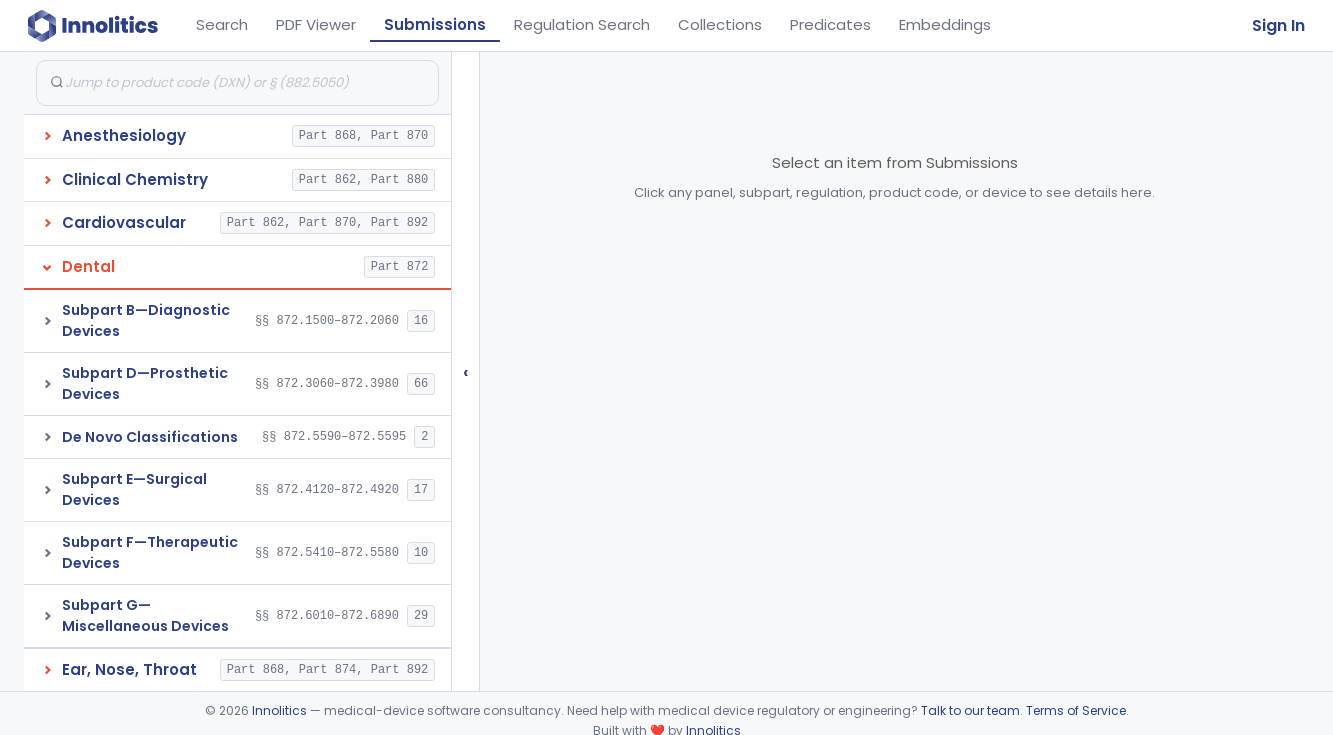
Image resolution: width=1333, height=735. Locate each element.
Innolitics (279, 710)
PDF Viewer (316, 24)
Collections (720, 24)
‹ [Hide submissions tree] (466, 371)
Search (222, 24)
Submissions (435, 24)
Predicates (830, 24)
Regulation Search (582, 24)
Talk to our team (970, 710)
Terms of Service (1076, 710)
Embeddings (945, 24)
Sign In (1278, 25)
